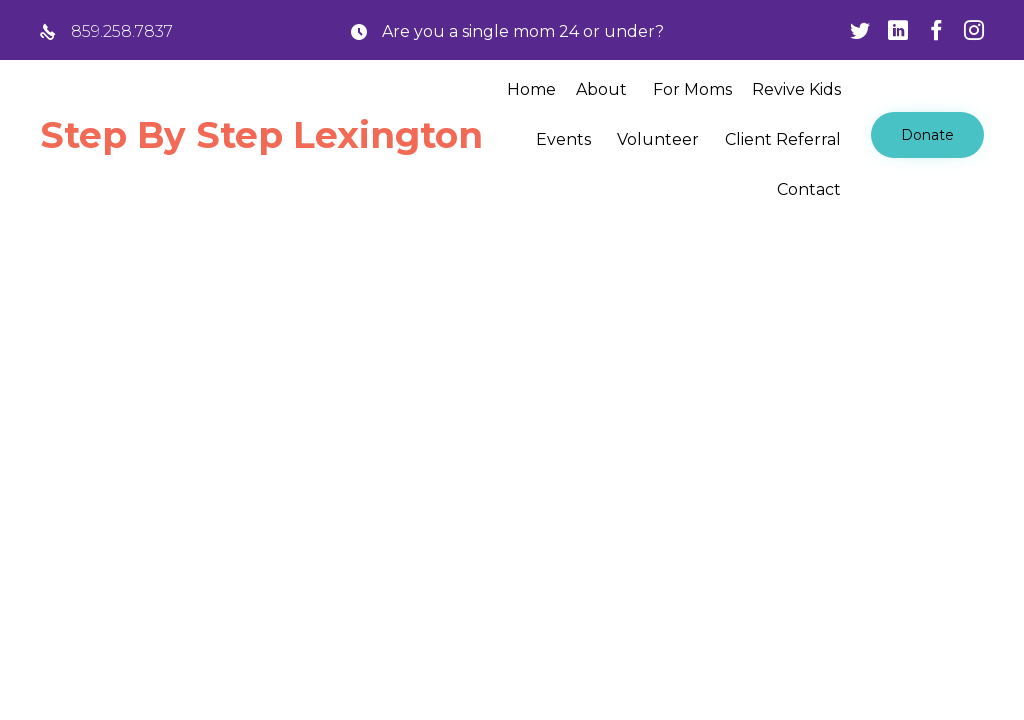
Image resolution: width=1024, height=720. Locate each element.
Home (531, 89)
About (601, 89)
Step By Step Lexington (261, 135)
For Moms (692, 89)
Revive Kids (796, 89)
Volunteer (658, 139)
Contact (809, 189)
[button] (927, 135)
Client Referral (783, 139)
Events (563, 139)
